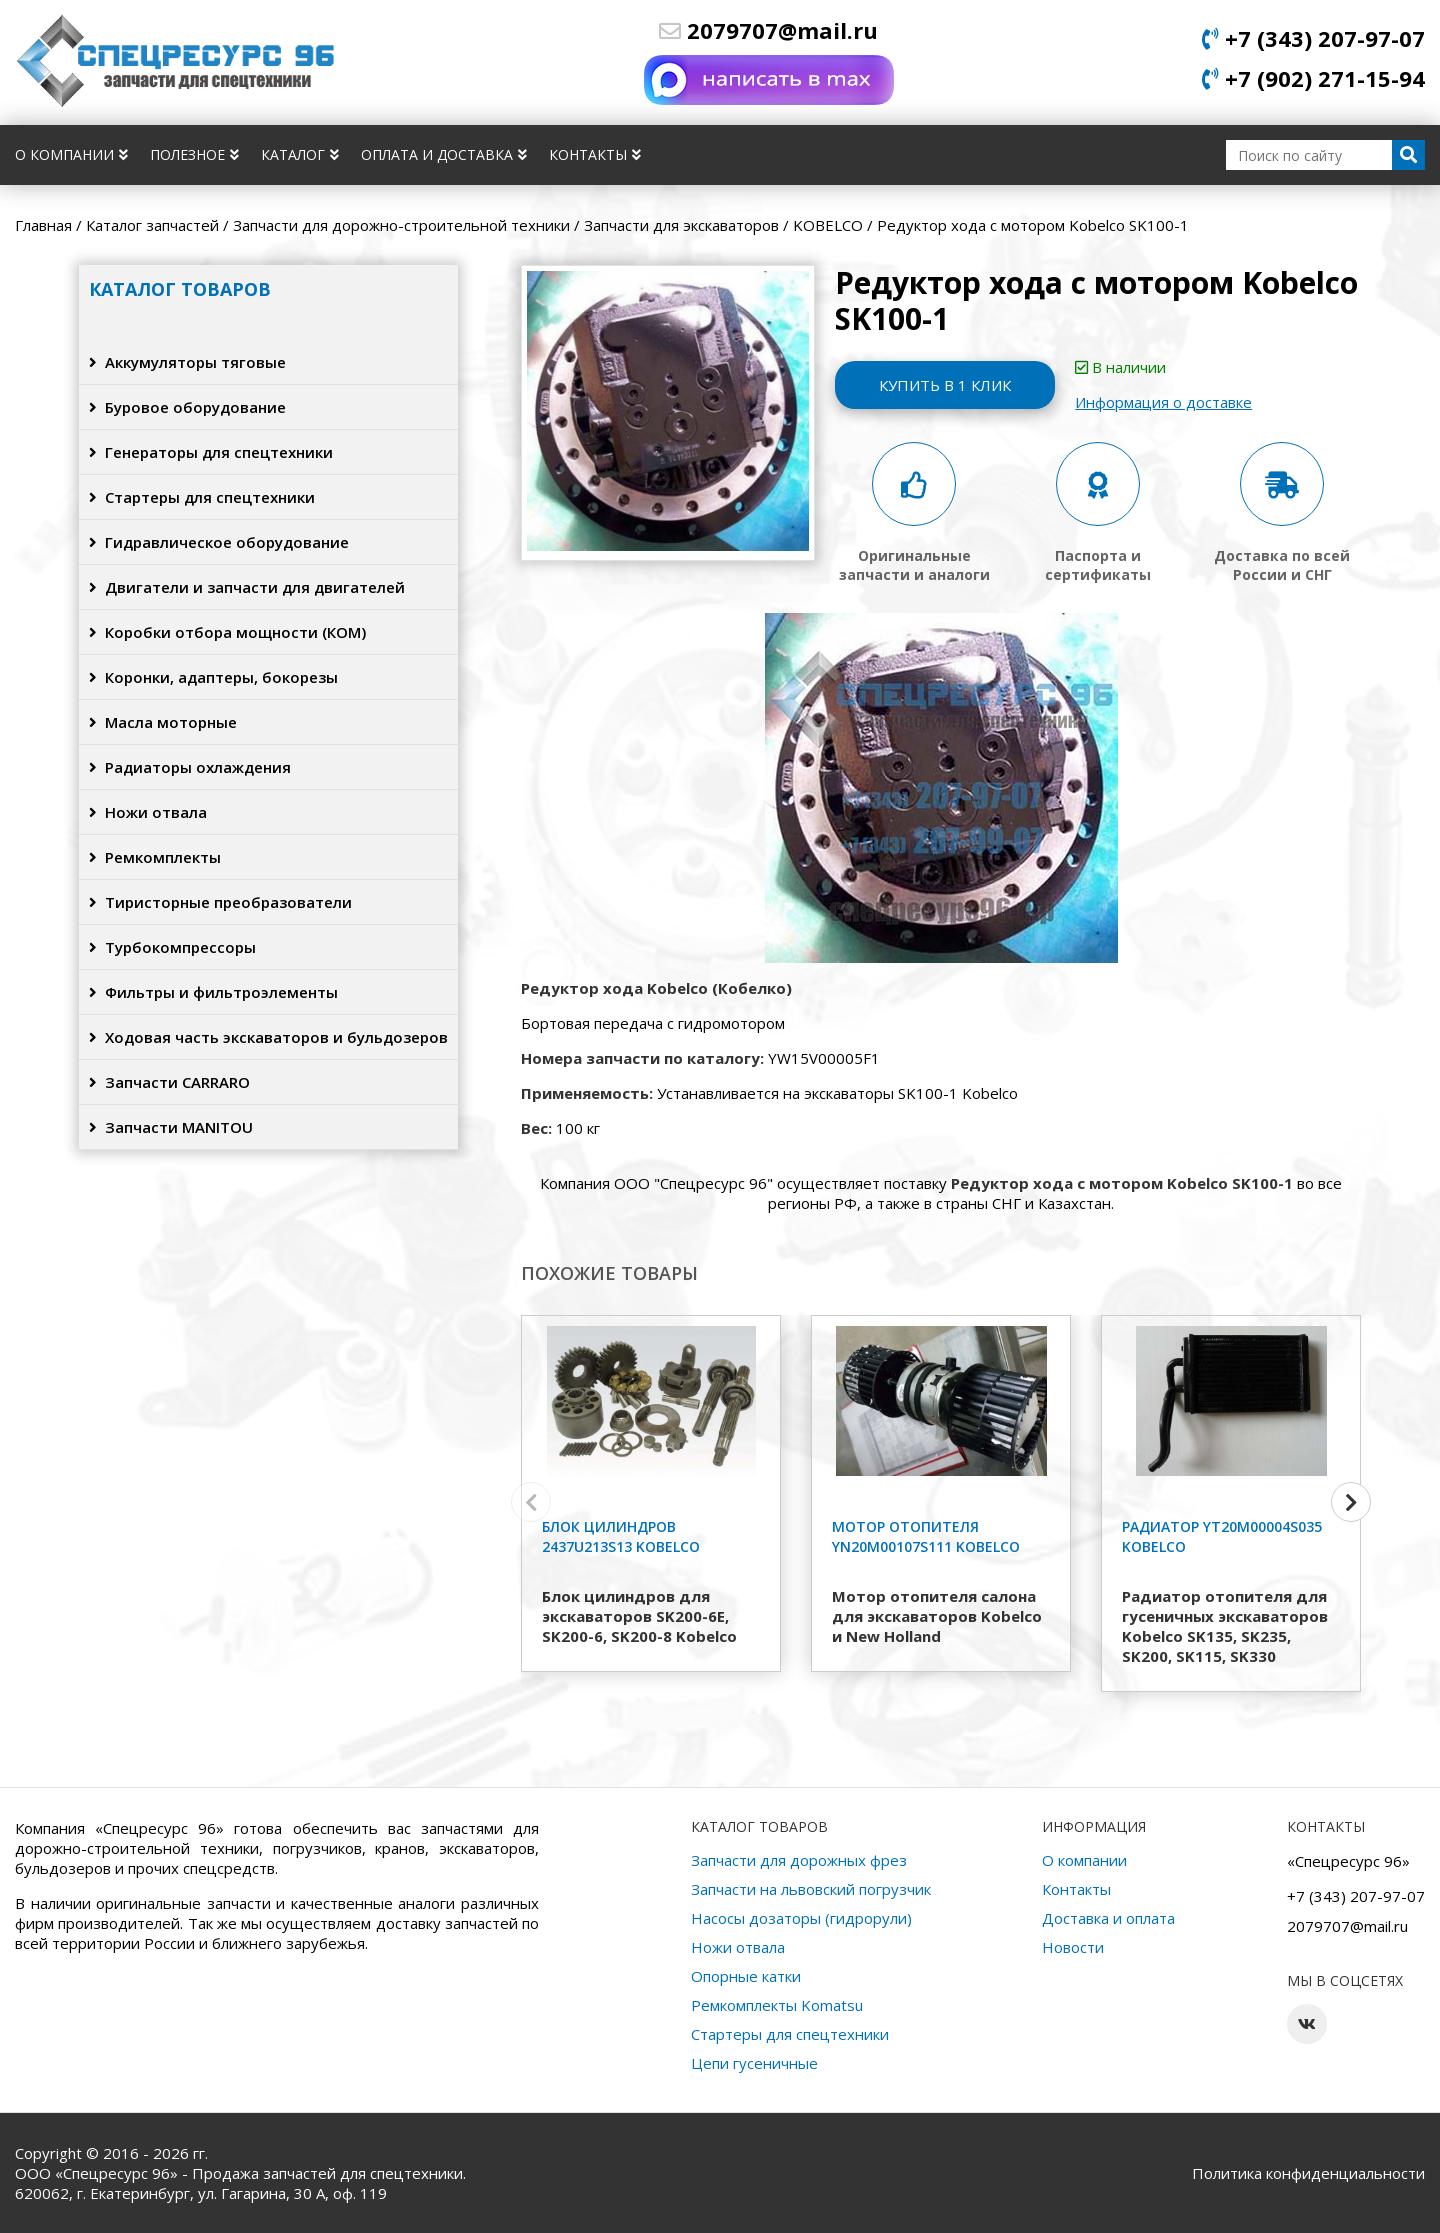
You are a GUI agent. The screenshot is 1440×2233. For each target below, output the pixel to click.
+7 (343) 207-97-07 (1313, 38)
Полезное (194, 154)
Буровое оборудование (187, 407)
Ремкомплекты (155, 857)
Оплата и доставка (444, 154)
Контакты (595, 154)
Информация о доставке (1163, 402)
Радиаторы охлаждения (190, 767)
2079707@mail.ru (768, 30)
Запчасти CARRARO (169, 1082)
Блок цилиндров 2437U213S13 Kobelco (621, 1536)
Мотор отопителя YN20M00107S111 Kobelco (926, 1536)
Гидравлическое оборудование (219, 542)
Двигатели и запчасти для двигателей (247, 587)
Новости (1073, 1947)
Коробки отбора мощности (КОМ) (227, 632)
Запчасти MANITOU (171, 1127)
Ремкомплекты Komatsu (777, 2005)
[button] (1351, 1502)
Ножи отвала (148, 812)
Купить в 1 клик (945, 385)
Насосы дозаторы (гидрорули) (801, 1918)
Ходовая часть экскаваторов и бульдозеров (268, 1037)
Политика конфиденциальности (1308, 2173)
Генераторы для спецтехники (211, 452)
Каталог (300, 154)
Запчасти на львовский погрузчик (811, 1889)
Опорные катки (746, 1976)
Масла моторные (163, 722)
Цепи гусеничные (754, 2063)
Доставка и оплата (1108, 1918)
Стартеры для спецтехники (202, 497)
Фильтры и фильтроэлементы (213, 992)
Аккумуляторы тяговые (187, 362)
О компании (71, 154)
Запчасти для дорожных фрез (799, 1860)
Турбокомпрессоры (172, 947)
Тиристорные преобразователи (220, 902)
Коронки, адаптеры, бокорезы (213, 677)
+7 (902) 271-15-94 (1313, 78)
